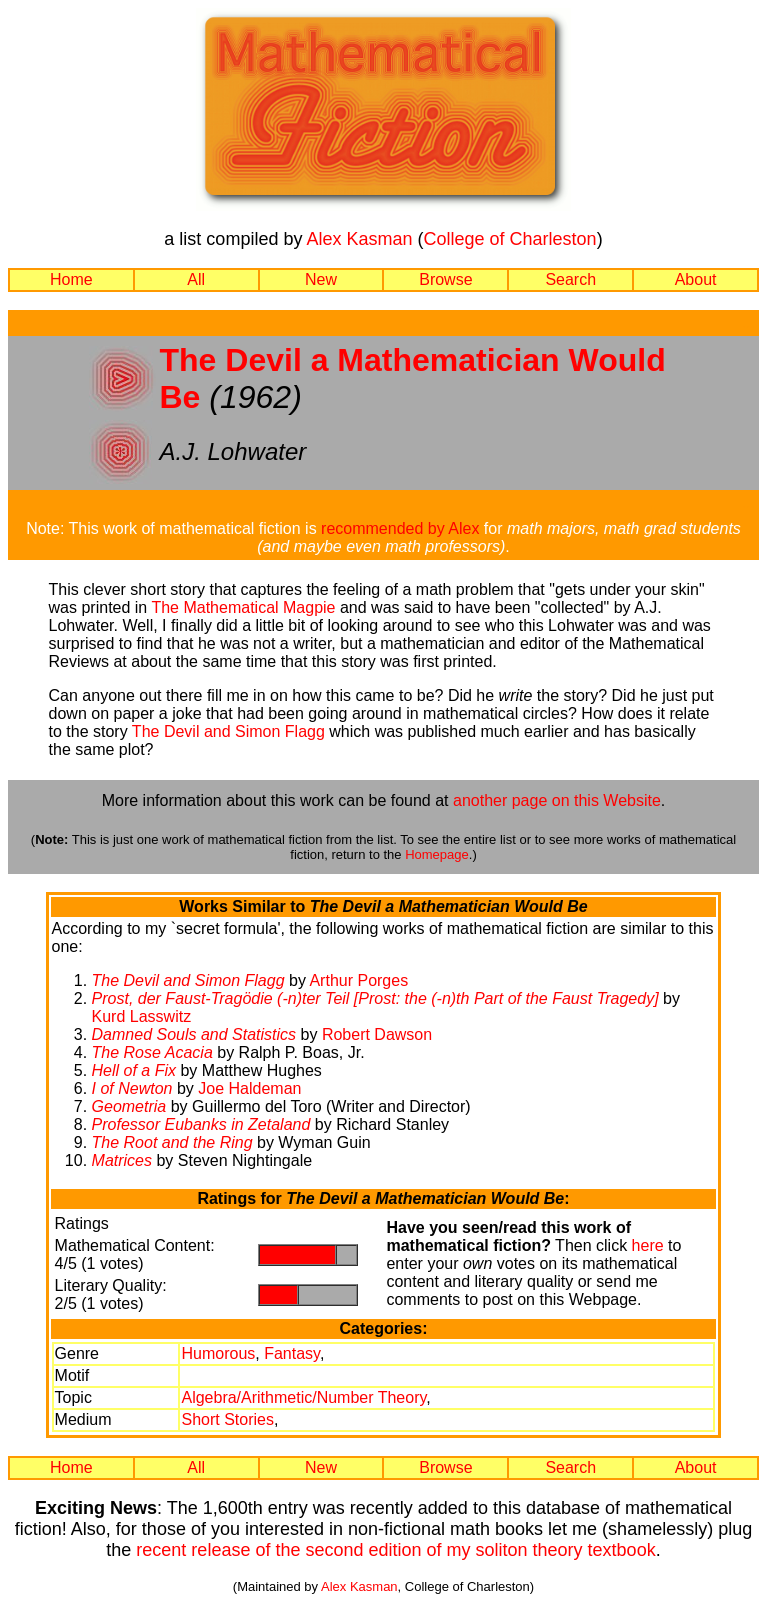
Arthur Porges (358, 980)
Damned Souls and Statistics (194, 1034)
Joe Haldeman (249, 1088)
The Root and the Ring (172, 1142)
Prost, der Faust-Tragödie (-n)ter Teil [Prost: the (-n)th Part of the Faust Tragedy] (375, 998)
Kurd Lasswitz (142, 1016)
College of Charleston (510, 239)
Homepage (437, 854)
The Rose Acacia (152, 1052)
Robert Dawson (377, 1034)
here (648, 1245)
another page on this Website (557, 800)
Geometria (129, 1106)
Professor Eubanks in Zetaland (201, 1124)
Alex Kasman (359, 239)
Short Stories (227, 1419)
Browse (445, 279)
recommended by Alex (400, 528)
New (321, 279)
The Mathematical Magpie (243, 607)
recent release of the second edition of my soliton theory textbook (395, 1550)
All (196, 279)
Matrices (122, 1160)
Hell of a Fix (134, 1070)
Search (570, 279)
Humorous (218, 1353)
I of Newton (132, 1088)
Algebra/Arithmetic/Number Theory (303, 1397)
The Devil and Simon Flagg (228, 731)
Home (71, 279)
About (696, 279)
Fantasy (292, 1353)
